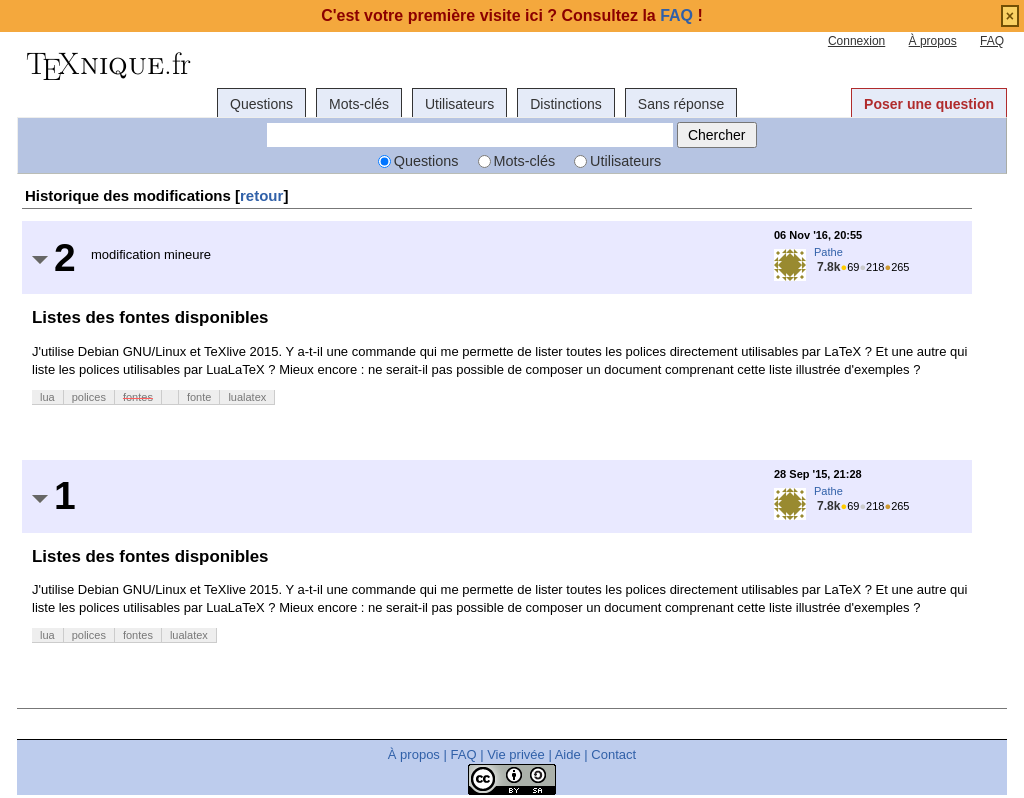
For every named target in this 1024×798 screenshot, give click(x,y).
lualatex (247, 397)
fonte (199, 397)
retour (261, 195)
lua (47, 397)
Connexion (856, 41)
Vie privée (516, 754)
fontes (138, 397)
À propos (933, 41)
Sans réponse (681, 104)
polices (89, 397)
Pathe (828, 252)
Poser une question (929, 104)
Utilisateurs (459, 104)
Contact (613, 754)
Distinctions (566, 104)
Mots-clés (359, 104)
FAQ (992, 41)
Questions (261, 104)
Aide (568, 754)
